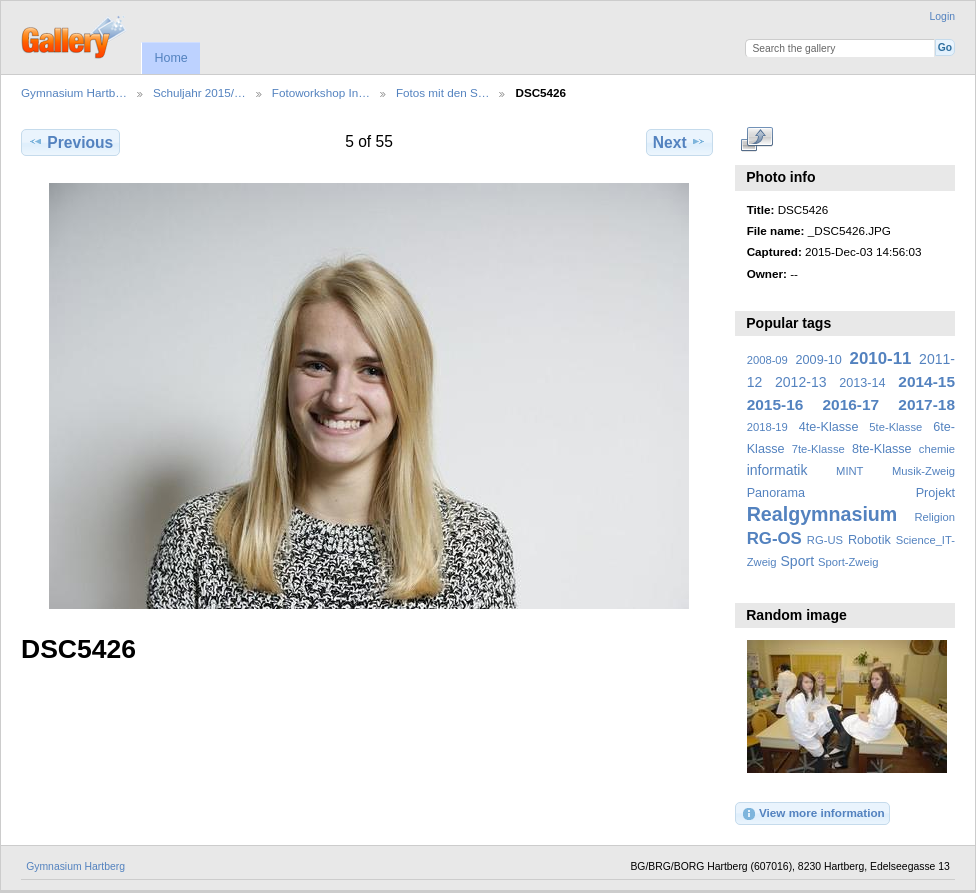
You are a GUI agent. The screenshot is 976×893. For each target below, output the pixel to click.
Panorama (776, 493)
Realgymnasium (822, 514)
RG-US (825, 540)
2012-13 (801, 382)
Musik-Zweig (923, 471)
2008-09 (767, 360)
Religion (934, 517)
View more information (813, 814)
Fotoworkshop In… (321, 92)
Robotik (869, 540)
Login (942, 16)
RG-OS (774, 538)
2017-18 (926, 404)
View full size (757, 140)
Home (170, 58)
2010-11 (881, 358)
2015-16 (775, 404)
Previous (70, 142)
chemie (937, 449)
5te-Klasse (895, 427)
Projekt (935, 493)
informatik (777, 470)
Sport (798, 561)
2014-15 (926, 381)
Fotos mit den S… (443, 92)
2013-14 (862, 383)
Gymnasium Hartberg (75, 866)
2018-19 (767, 427)
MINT (849, 471)
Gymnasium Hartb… (74, 92)
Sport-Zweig (848, 562)
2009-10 (819, 360)
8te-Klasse (882, 449)
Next (679, 142)
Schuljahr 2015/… (199, 92)
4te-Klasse (829, 427)
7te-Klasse (818, 449)
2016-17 (851, 404)
